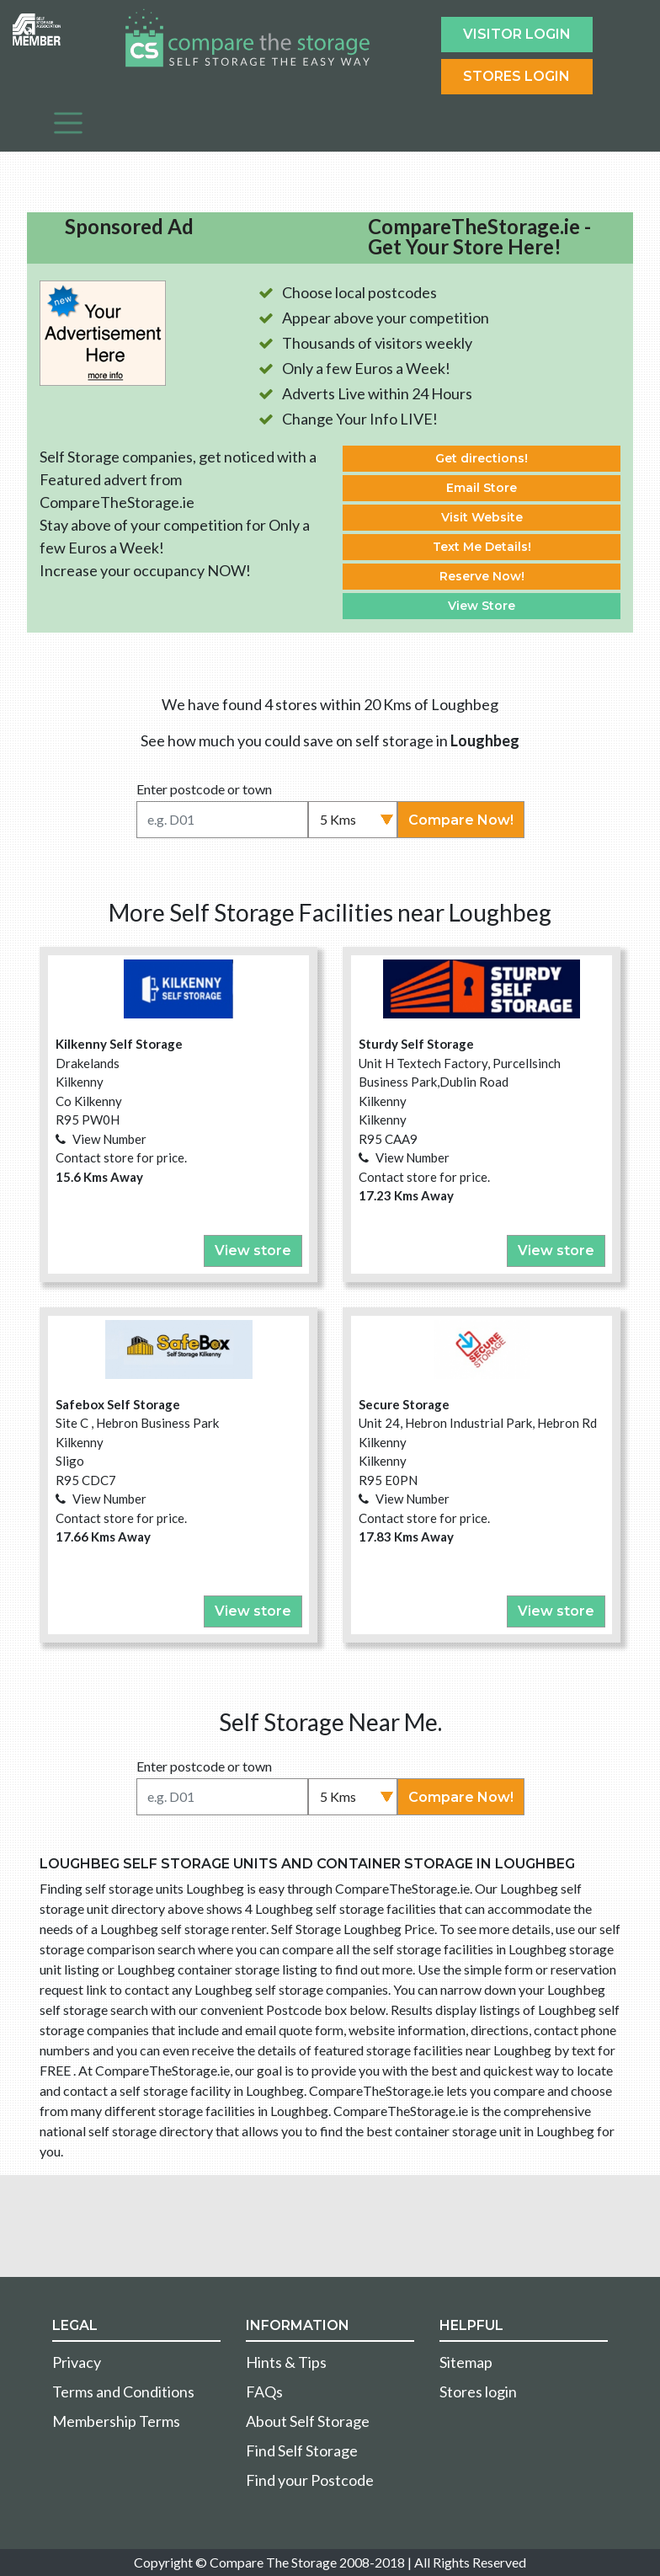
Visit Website (482, 517)
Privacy (76, 2362)
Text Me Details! (482, 546)
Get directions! (481, 458)
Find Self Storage (302, 2450)
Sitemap (465, 2362)
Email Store (481, 487)
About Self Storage (308, 2421)
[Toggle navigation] (68, 123)
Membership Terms (116, 2421)
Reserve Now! (481, 576)
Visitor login (517, 34)
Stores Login (516, 76)
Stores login (478, 2391)
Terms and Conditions (123, 2391)
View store (253, 1251)
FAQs (264, 2391)
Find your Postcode (310, 2480)
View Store (481, 605)
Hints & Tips (286, 2362)
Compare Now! (461, 820)
